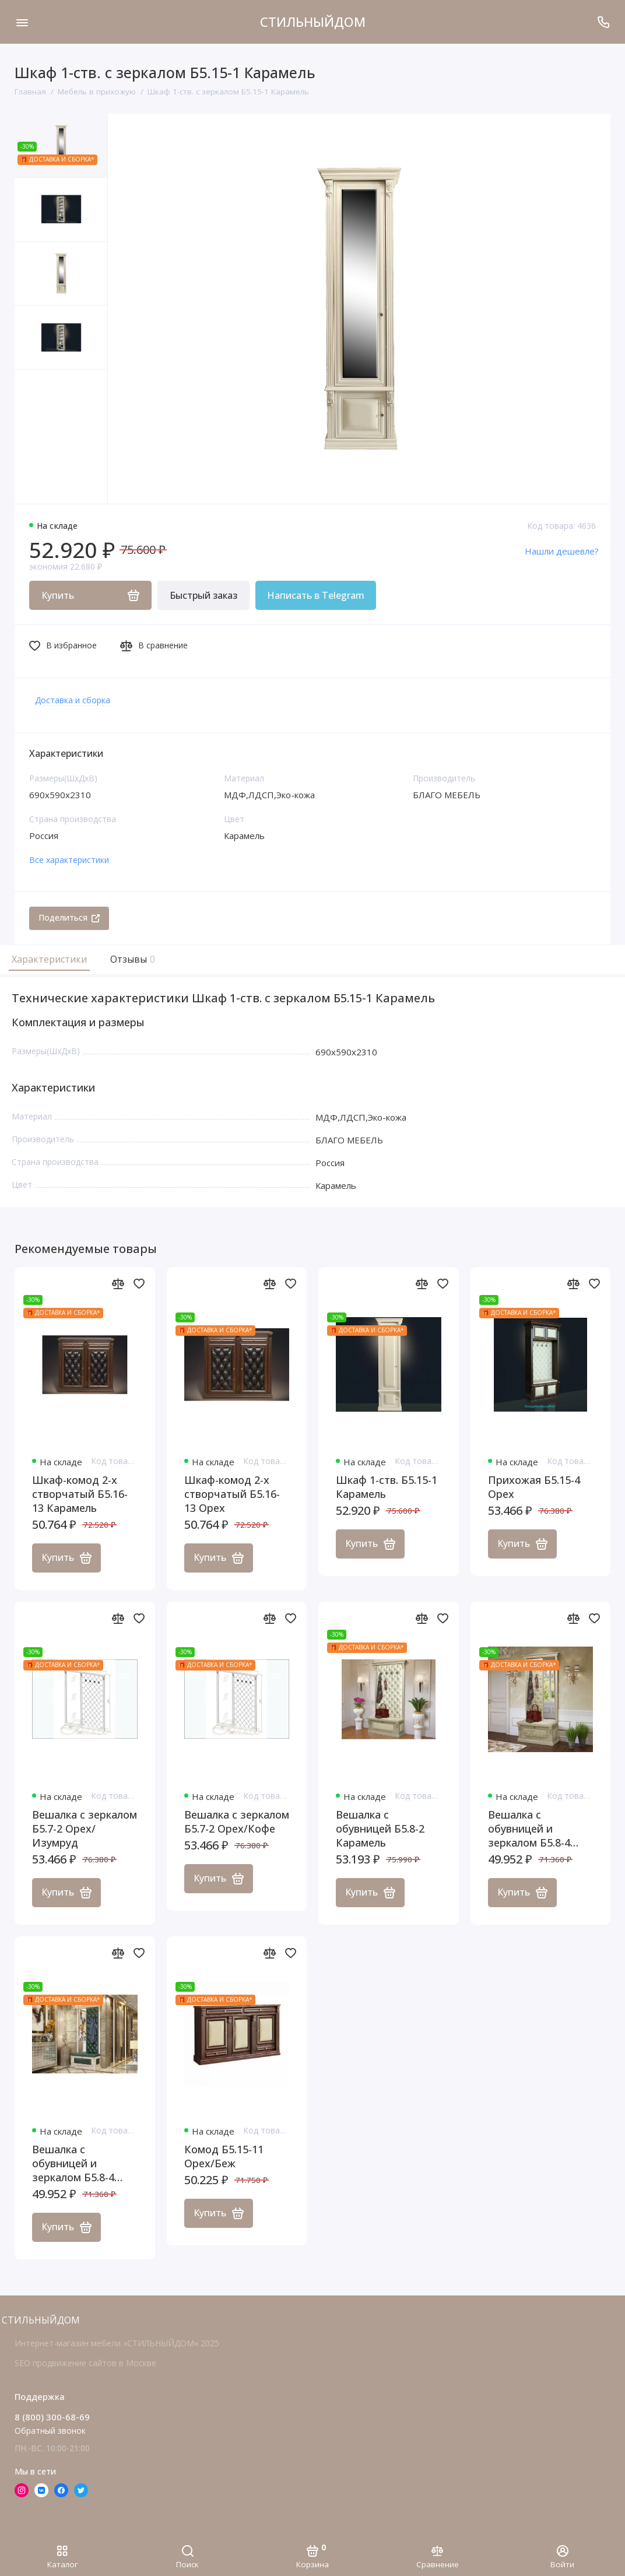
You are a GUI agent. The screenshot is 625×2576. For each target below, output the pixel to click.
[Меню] (22, 22)
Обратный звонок (50, 2430)
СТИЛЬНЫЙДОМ (313, 21)
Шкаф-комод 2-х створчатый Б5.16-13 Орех (232, 1494)
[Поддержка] (603, 22)
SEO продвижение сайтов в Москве (85, 2362)
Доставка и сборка (72, 700)
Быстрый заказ (203, 595)
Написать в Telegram (315, 595)
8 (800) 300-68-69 (52, 2417)
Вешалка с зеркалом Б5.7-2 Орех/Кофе (236, 1822)
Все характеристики (69, 859)
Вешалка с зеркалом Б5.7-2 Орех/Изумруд (84, 1829)
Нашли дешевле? (562, 551)
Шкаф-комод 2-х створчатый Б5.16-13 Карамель (80, 1494)
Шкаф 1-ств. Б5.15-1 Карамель (386, 1487)
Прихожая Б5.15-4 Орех (534, 1487)
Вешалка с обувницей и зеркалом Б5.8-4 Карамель (529, 1829)
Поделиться (69, 917)
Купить (66, 1558)
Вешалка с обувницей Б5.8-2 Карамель (380, 1829)
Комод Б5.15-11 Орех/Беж (224, 2157)
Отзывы (131, 959)
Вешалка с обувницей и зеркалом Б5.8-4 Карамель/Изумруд (82, 2164)
